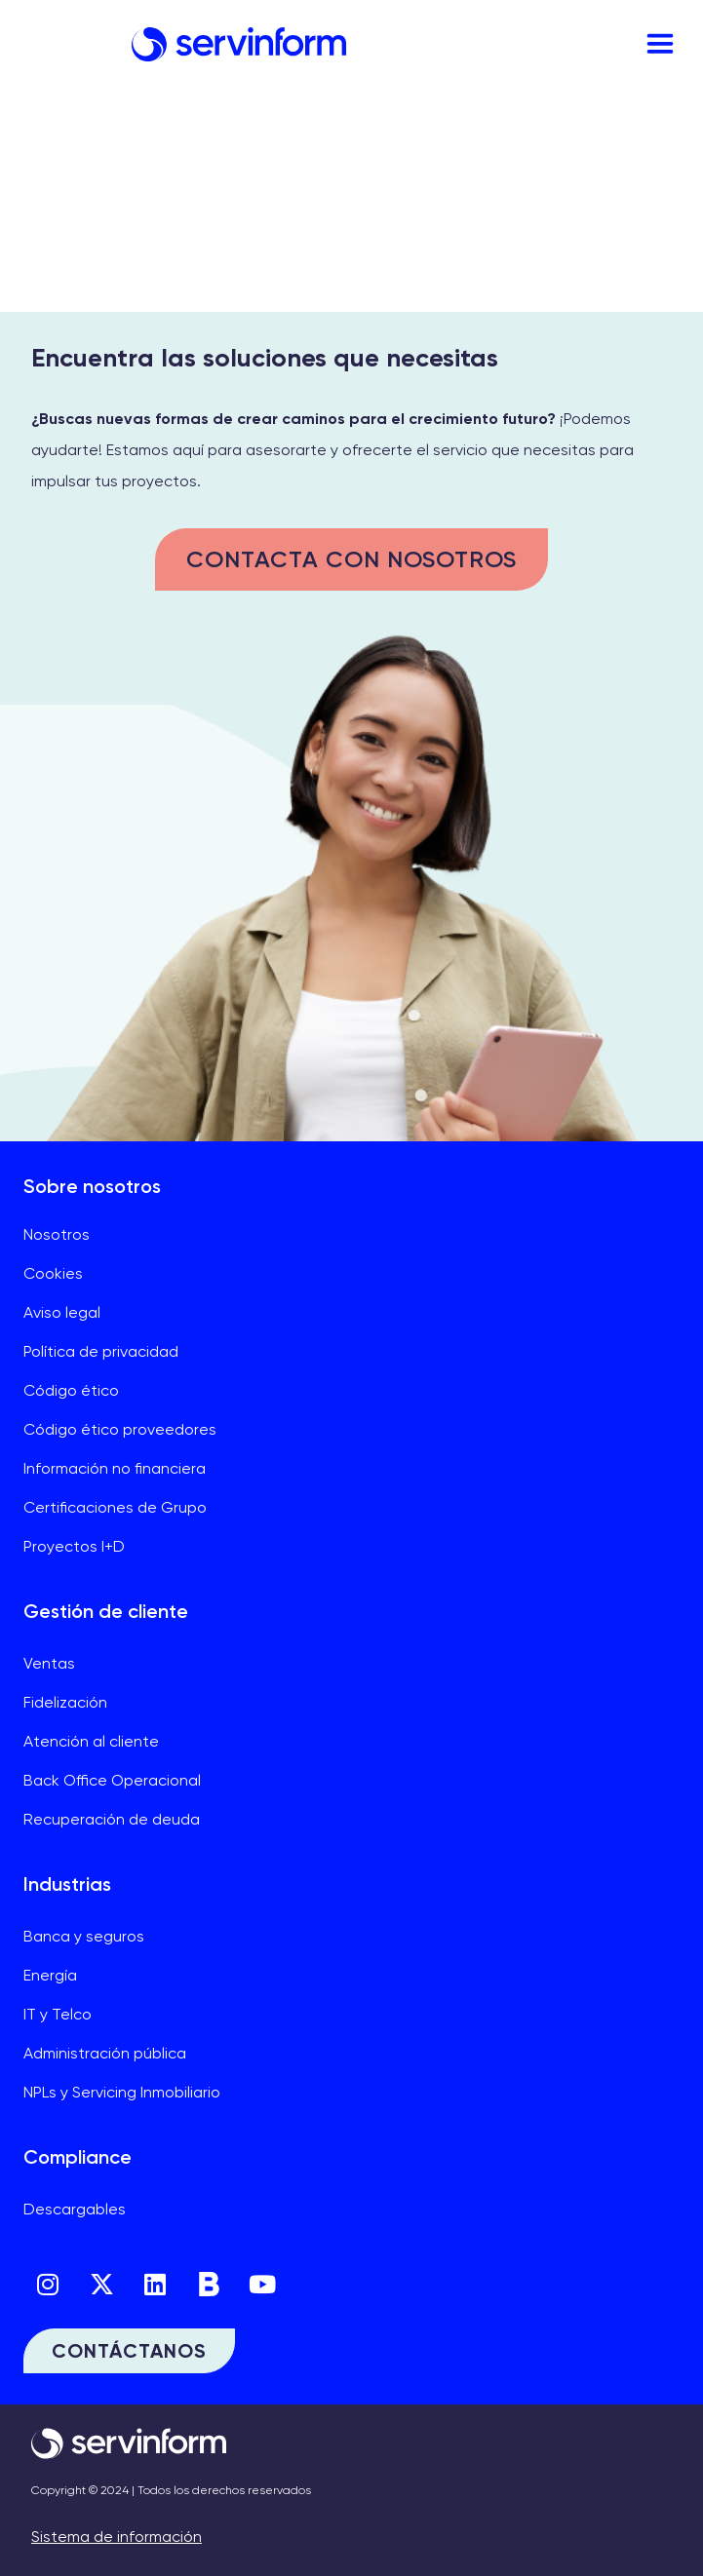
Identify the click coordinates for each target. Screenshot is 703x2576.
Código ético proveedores (119, 1429)
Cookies (53, 1273)
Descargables (74, 2209)
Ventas (49, 1663)
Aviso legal (61, 1312)
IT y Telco (57, 2014)
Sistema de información (116, 2536)
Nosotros (56, 1234)
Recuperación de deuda (111, 1819)
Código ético (71, 1390)
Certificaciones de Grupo (115, 1507)
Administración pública (104, 2053)
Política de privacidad (100, 1351)
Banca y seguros (83, 1936)
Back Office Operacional (112, 1780)
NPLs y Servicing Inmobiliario (121, 2092)
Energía (50, 1975)
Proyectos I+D (74, 1546)
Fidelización (65, 1702)
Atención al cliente (91, 1741)
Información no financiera (114, 1468)
